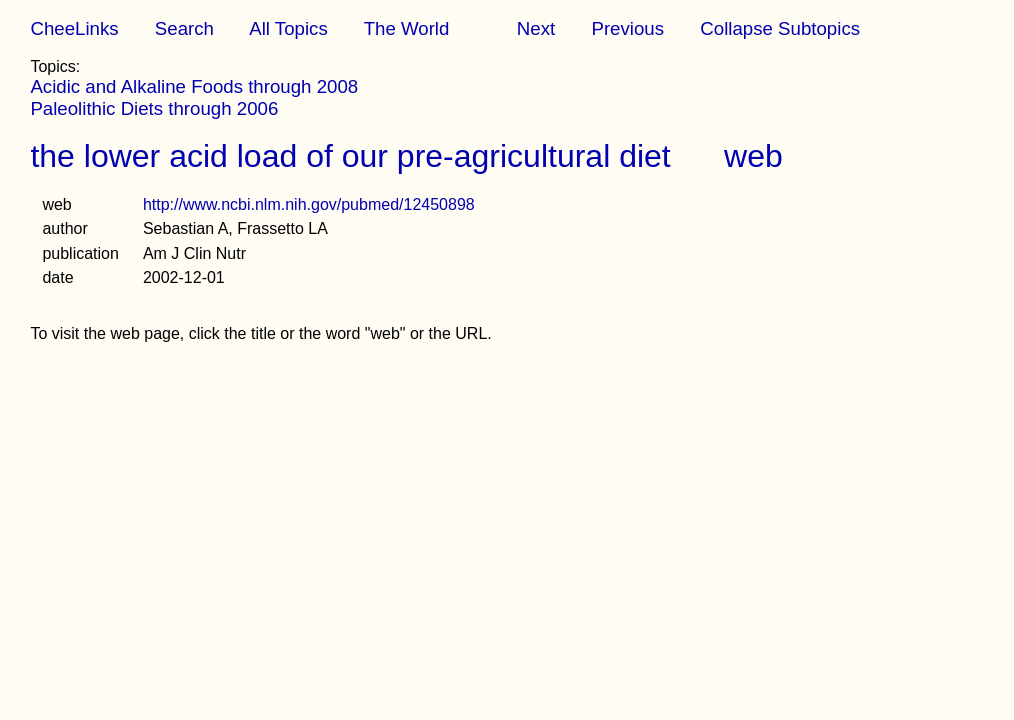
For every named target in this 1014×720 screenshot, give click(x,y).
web (753, 156)
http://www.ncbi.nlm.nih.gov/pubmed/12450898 (309, 204)
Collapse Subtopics (780, 28)
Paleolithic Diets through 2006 (154, 108)
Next (536, 28)
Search (184, 28)
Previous (627, 28)
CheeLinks (74, 28)
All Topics (288, 28)
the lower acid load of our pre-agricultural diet (350, 156)
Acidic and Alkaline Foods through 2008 (194, 86)
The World (407, 28)
